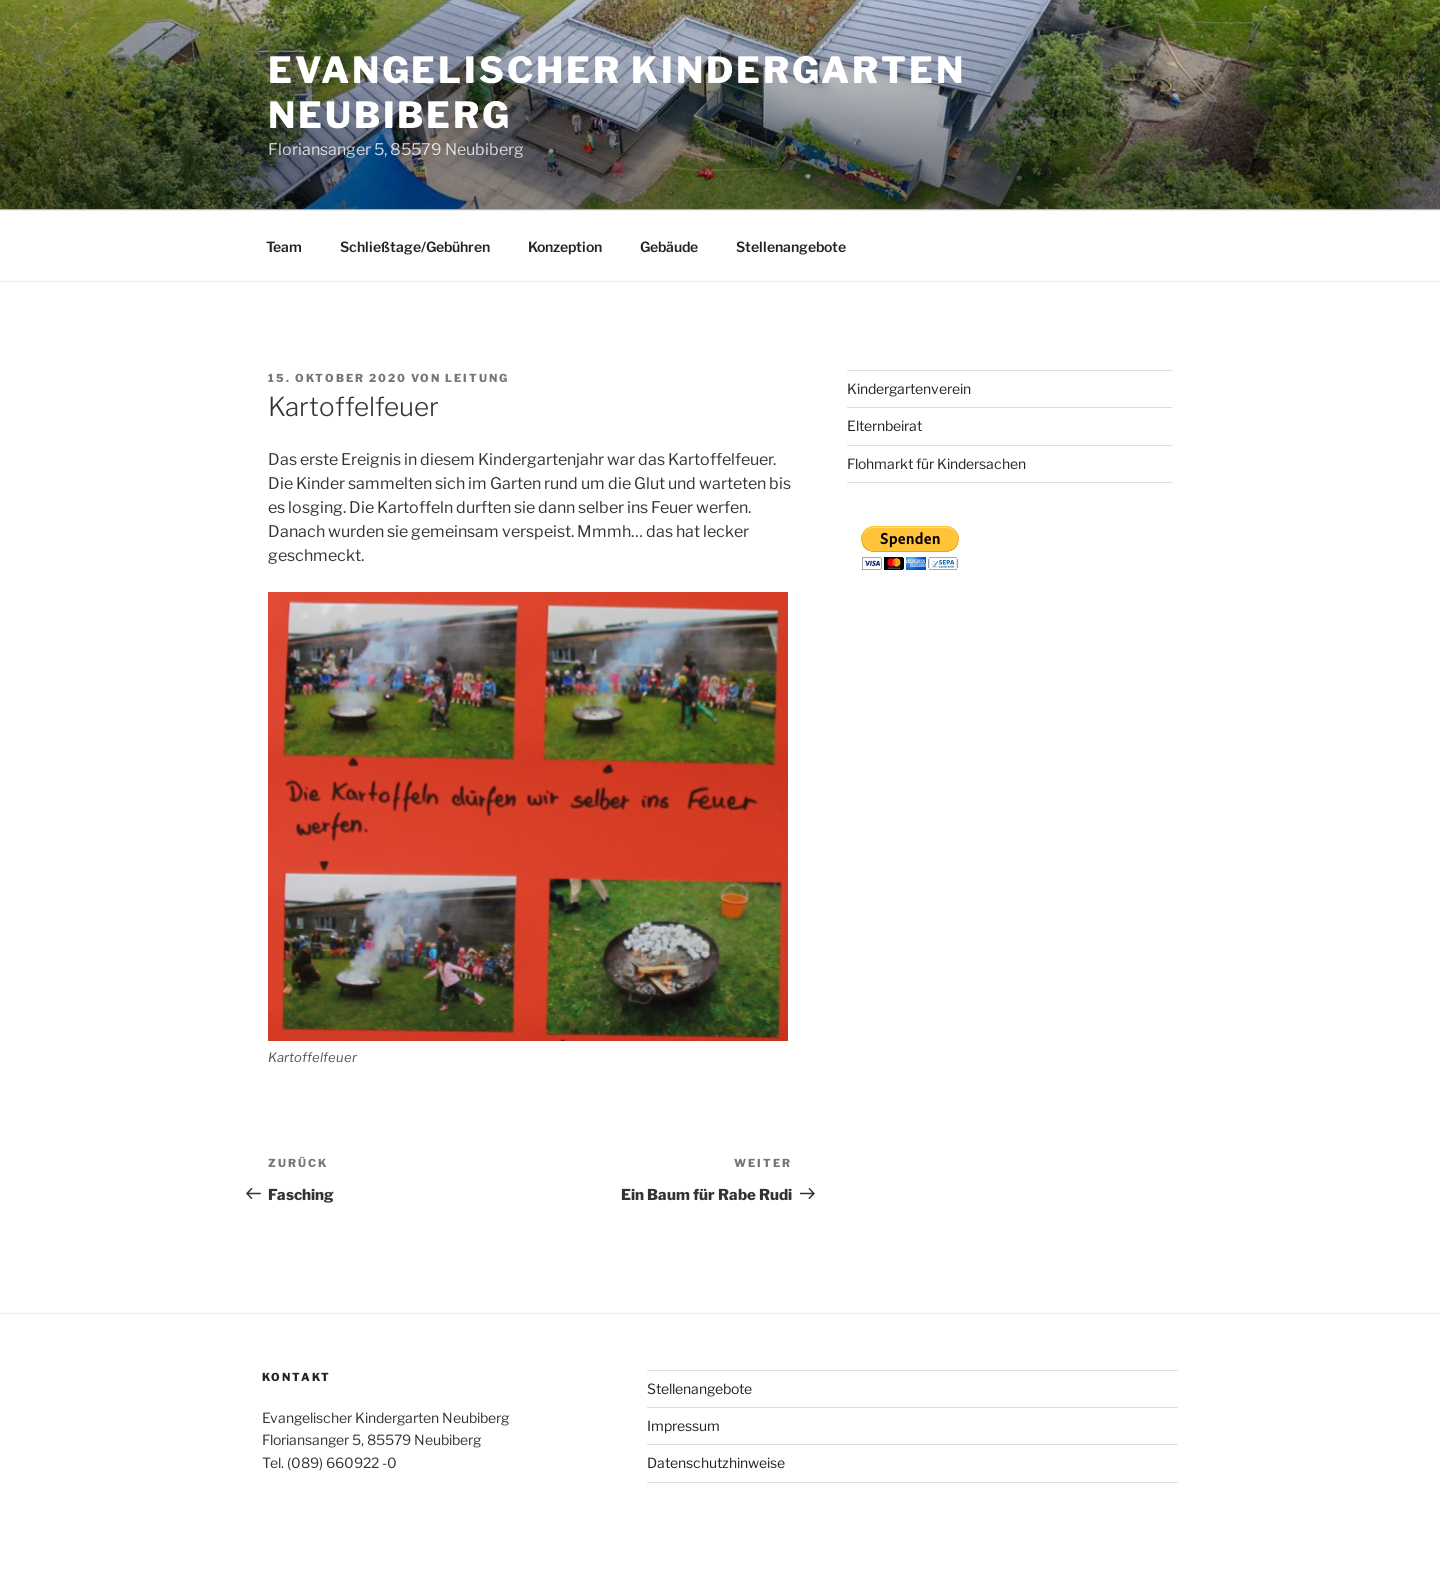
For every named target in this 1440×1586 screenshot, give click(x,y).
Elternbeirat (884, 425)
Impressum (683, 1425)
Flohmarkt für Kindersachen (936, 463)
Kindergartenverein (909, 388)
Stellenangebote (791, 246)
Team (284, 246)
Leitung (477, 378)
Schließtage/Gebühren (415, 246)
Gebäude (669, 246)
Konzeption (565, 246)
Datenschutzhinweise (716, 1462)
